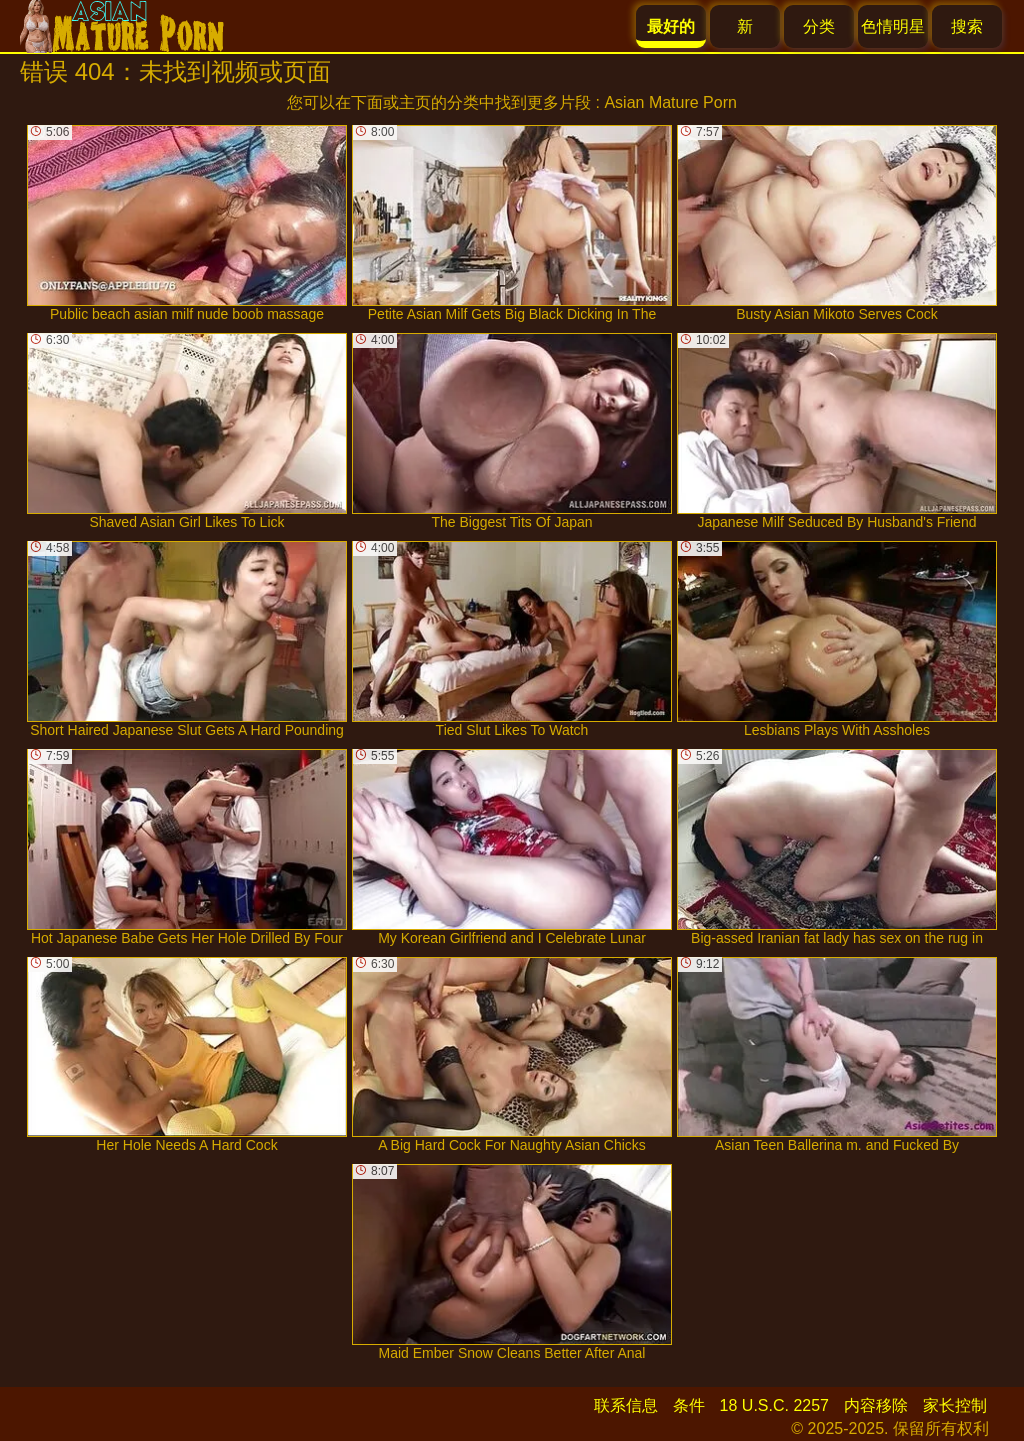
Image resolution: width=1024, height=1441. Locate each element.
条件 (689, 1405)
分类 (819, 26)
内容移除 (876, 1405)
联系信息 (626, 1405)
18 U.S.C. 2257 (774, 1405)
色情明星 (893, 26)
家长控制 (955, 1405)
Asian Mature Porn (670, 102)
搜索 (967, 26)
